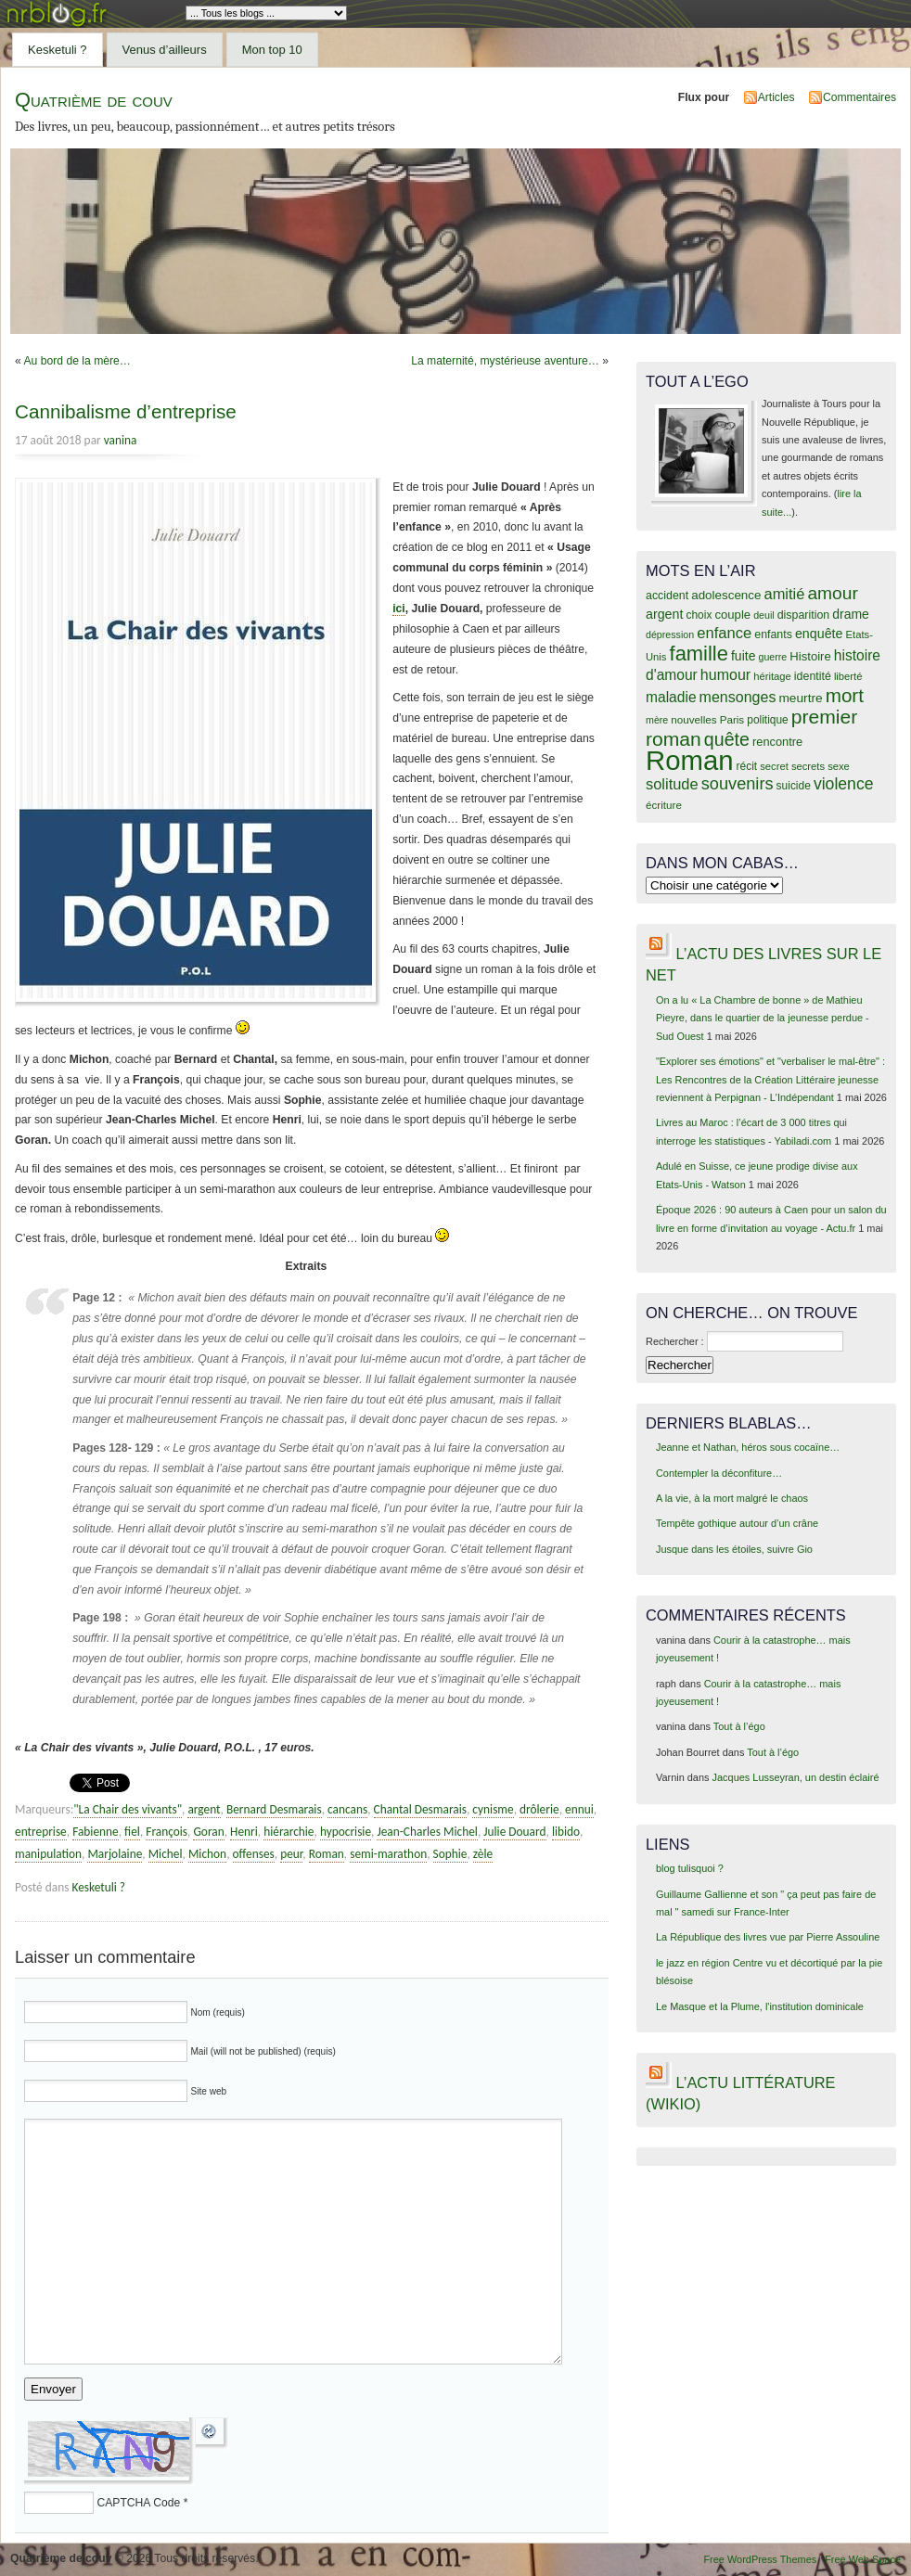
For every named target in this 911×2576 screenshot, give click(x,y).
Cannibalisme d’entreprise (126, 411)
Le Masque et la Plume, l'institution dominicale (760, 2006)
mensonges (737, 696)
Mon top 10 (272, 50)
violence (844, 784)
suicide (793, 785)
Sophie (450, 1854)
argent (203, 1809)
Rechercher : (675, 1341)
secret (774, 766)
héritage (772, 676)
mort (845, 695)
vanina (120, 440)
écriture (664, 805)
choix (699, 615)
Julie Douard (514, 1831)
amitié (784, 593)
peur (291, 1854)
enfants (773, 634)
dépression (670, 634)
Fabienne (95, 1831)
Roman (326, 1854)
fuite (743, 655)
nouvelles (693, 719)
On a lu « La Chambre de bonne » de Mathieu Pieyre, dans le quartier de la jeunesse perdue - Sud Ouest (762, 1018)
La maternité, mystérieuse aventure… (505, 360)
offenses (254, 1854)
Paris (732, 719)
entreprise (41, 1831)
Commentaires (859, 97)
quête (727, 739)
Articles (776, 97)
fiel (132, 1831)
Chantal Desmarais (420, 1809)
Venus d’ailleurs (164, 50)
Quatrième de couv (94, 99)
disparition (803, 615)
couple (732, 615)
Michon (207, 1854)
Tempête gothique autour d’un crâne (737, 1523)
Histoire (809, 656)
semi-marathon (388, 1854)
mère (657, 719)
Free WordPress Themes (759, 2559)
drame (850, 614)
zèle (483, 1854)
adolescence (726, 595)
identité (812, 676)
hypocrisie (345, 1831)
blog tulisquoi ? (690, 1868)
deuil (764, 615)
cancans (347, 1809)
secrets (808, 766)
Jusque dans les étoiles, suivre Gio (734, 1549)
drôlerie (539, 1809)
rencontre (777, 742)
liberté (848, 676)
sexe (839, 766)
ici (398, 608)
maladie (671, 697)
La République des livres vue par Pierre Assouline (767, 1936)
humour (725, 674)
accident (667, 595)
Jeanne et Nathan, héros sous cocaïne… (748, 1447)
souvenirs (737, 784)
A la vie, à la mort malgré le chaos (732, 1498)
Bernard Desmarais (274, 1809)
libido (566, 1831)
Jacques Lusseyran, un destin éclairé (795, 1777)
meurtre (800, 698)
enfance (724, 633)
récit (747, 766)
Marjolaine (114, 1854)
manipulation (48, 1854)
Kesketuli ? (57, 50)
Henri (244, 1831)
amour (832, 593)
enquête (819, 633)
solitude (672, 783)
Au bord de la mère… (77, 360)
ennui (579, 1809)
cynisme (492, 1809)
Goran (208, 1831)
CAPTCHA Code (138, 2502)
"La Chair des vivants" (127, 1809)
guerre (772, 656)
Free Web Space (863, 2559)
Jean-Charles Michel (427, 1831)
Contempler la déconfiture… (719, 1473)
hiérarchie (288, 1831)
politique (768, 719)
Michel (165, 1854)
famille (699, 653)
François (166, 1831)
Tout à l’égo (739, 1726)
